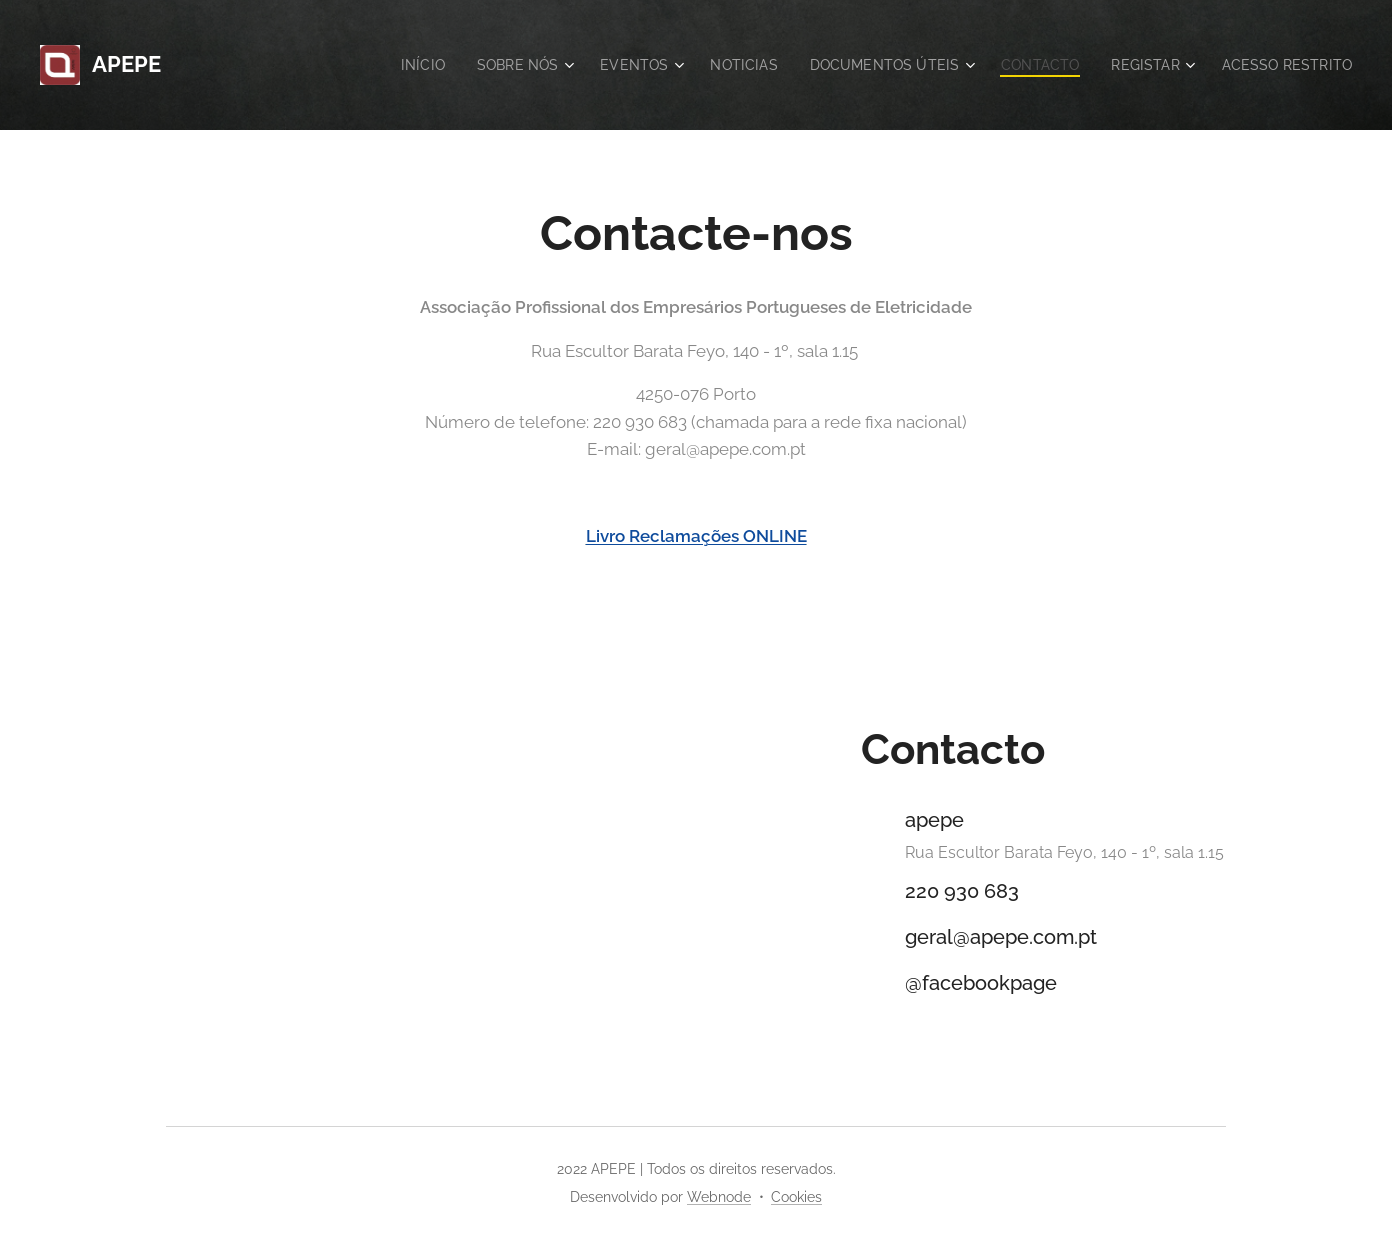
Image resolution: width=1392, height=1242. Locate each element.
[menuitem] (388, 65)
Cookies (796, 1197)
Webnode (719, 1197)
